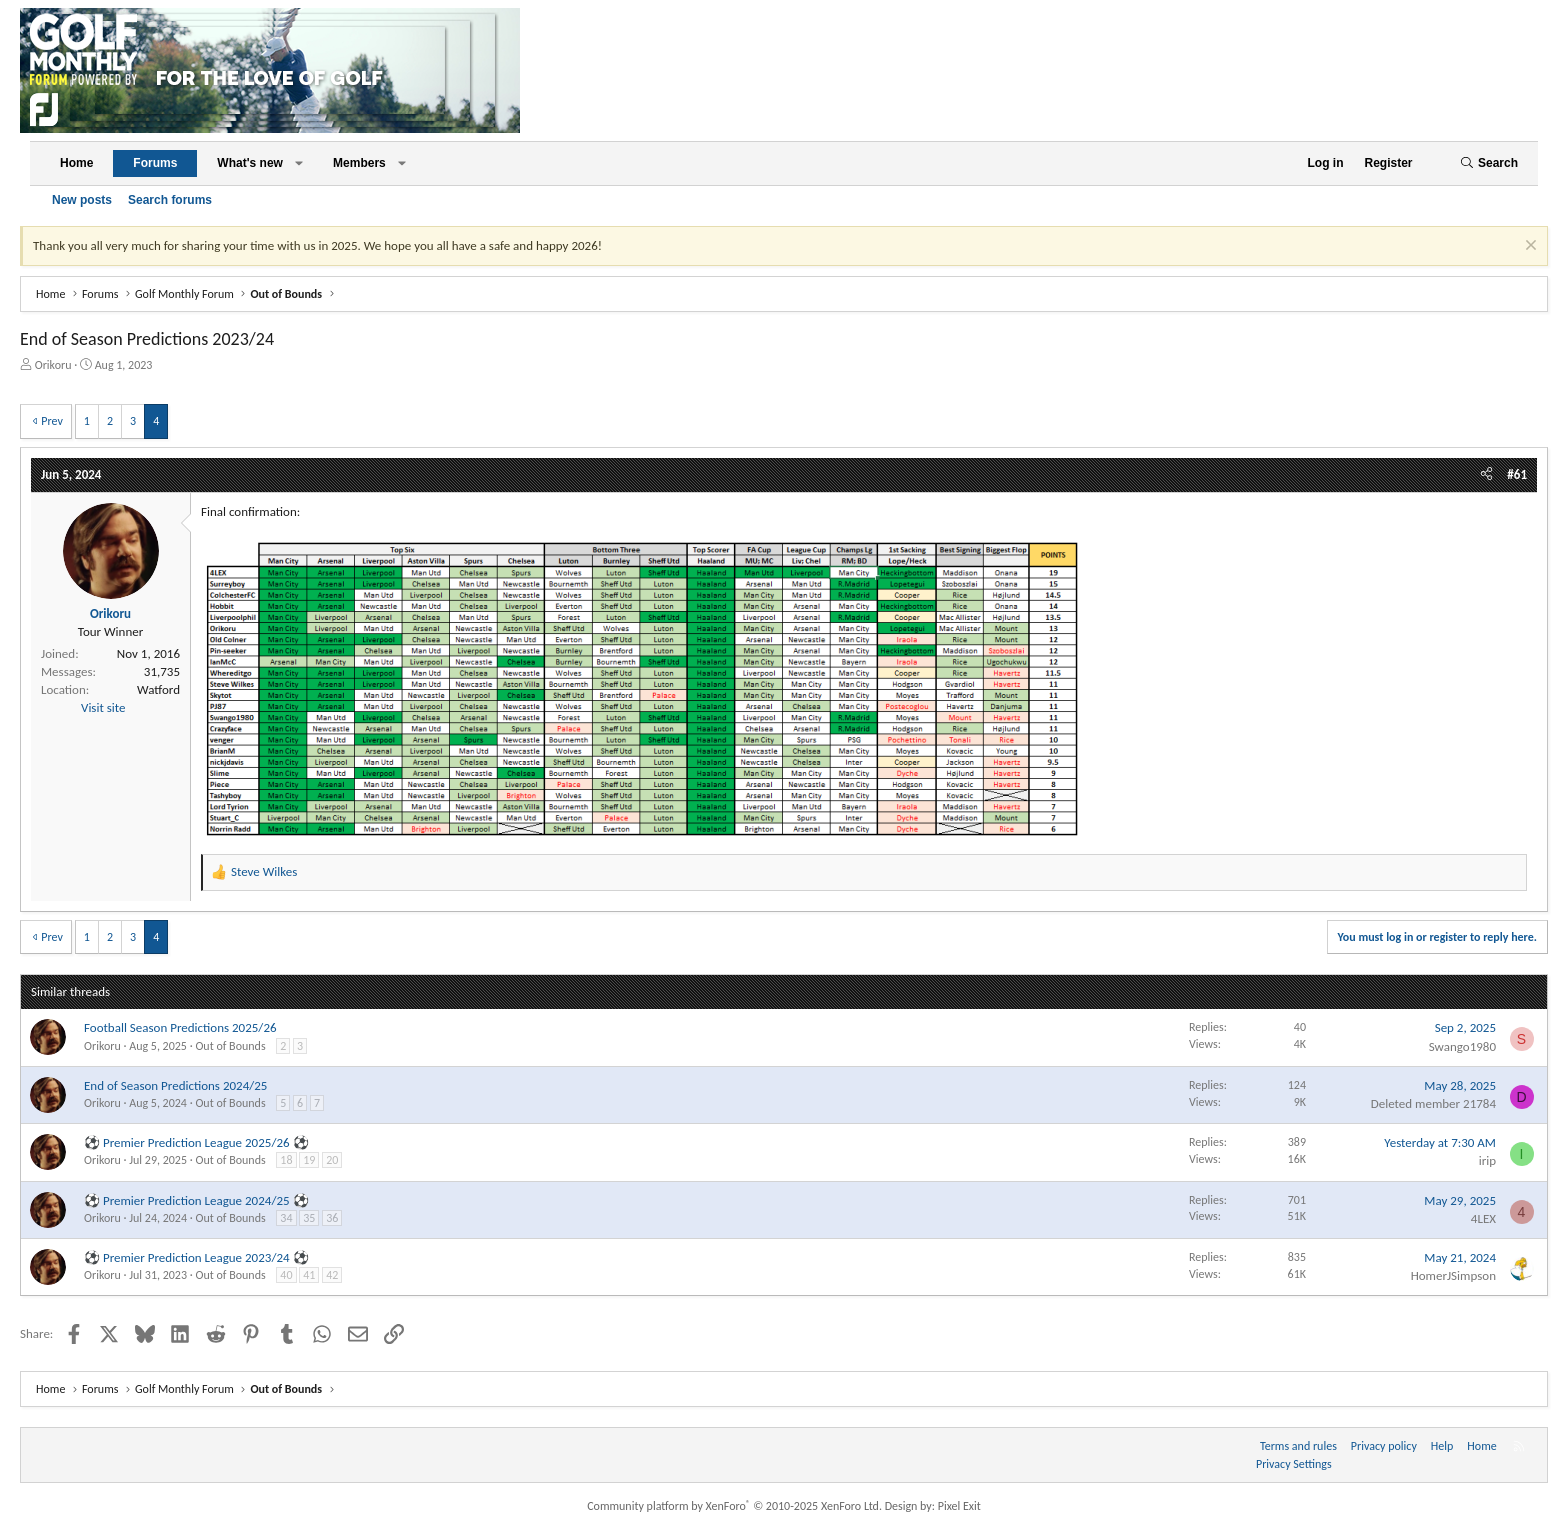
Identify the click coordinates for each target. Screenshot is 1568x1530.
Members (359, 163)
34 (286, 1218)
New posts (82, 200)
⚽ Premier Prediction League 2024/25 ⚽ (196, 1200)
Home (76, 163)
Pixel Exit (959, 1506)
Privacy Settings (1294, 1464)
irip (1487, 1160)
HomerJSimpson (1453, 1275)
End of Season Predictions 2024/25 (175, 1085)
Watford (158, 689)
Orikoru (53, 365)
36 (332, 1218)
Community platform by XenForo (734, 1506)
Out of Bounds (230, 1046)
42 (332, 1275)
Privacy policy (1384, 1446)
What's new (250, 163)
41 (309, 1275)
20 (332, 1160)
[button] (299, 163)
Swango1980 (1462, 1046)
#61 (1517, 474)
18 (286, 1160)
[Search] (1489, 163)
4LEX (1483, 1218)
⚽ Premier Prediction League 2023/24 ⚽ (196, 1257)
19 (309, 1160)
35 (309, 1218)
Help (1442, 1446)
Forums (155, 163)
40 (286, 1275)
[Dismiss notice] (1528, 247)
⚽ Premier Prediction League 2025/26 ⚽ (196, 1142)
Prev (52, 421)
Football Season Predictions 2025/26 (180, 1027)
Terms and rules (1298, 1446)
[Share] (1486, 475)
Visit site (103, 707)
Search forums (170, 200)
